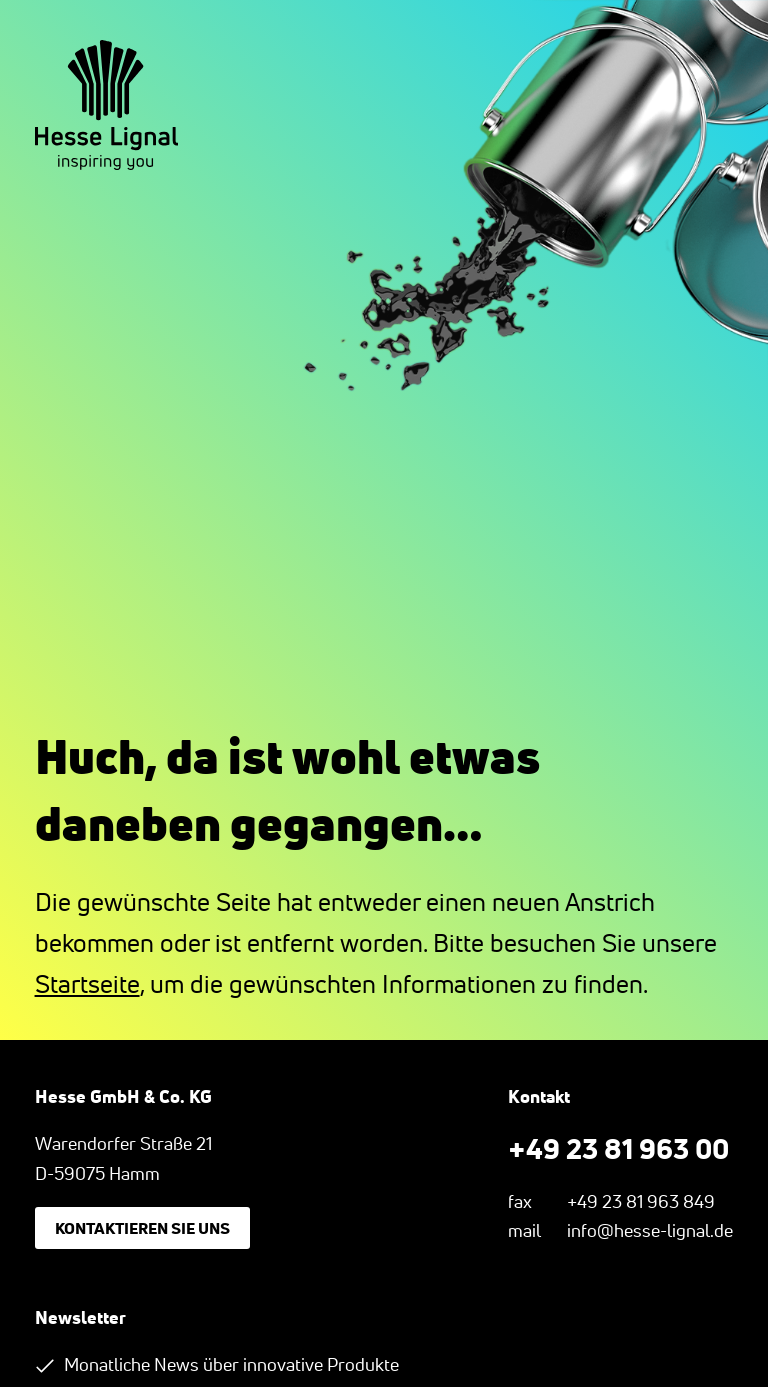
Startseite (87, 984)
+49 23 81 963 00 (618, 1148)
